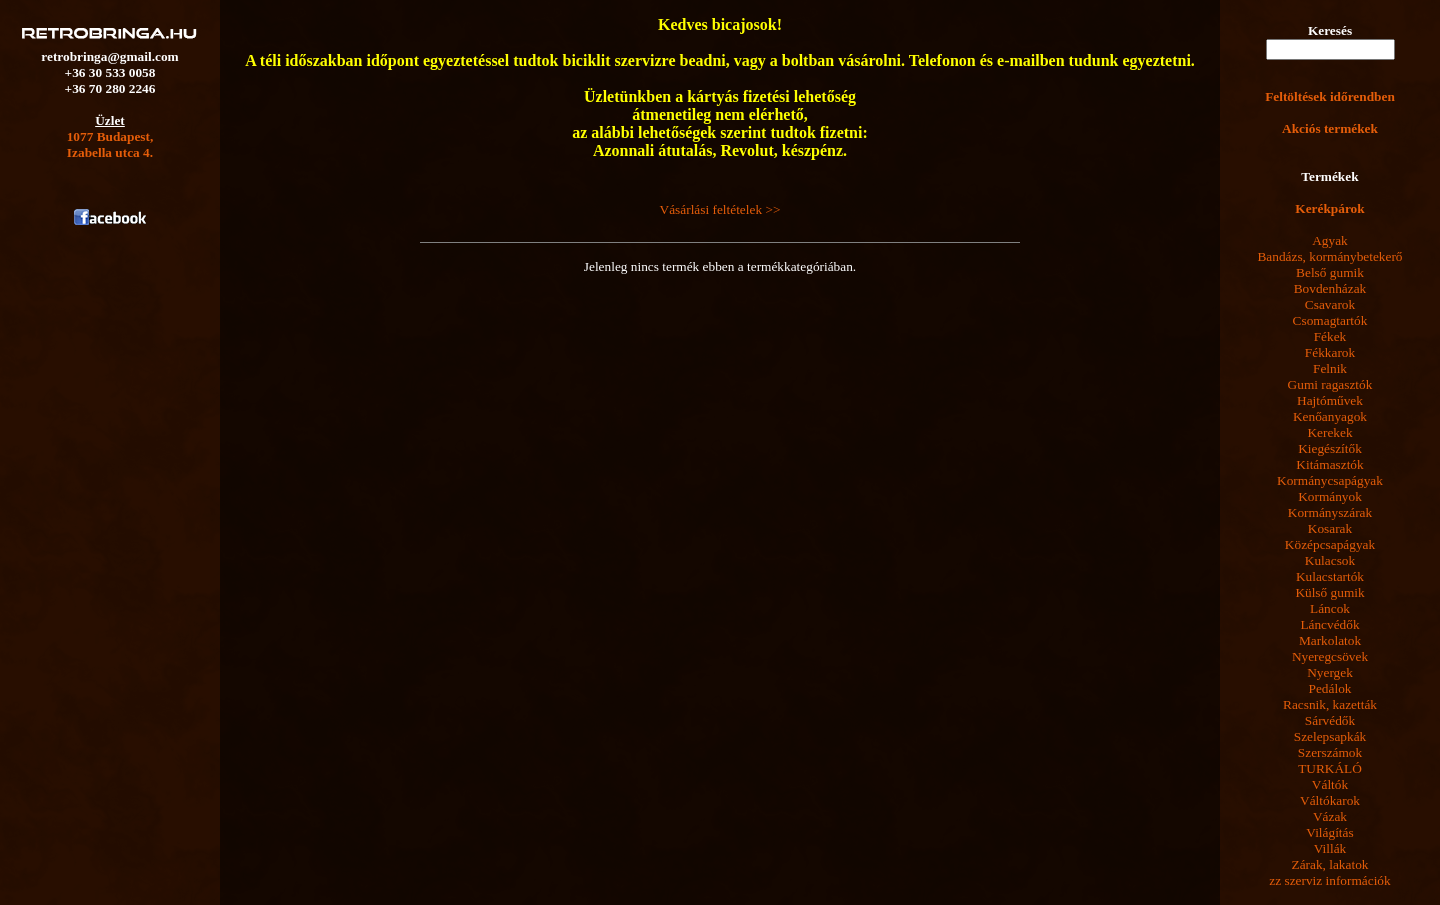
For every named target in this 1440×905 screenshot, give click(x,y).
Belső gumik (1330, 272)
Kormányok (1330, 496)
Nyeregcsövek (1330, 656)
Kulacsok (1330, 560)
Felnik (1330, 368)
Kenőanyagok (1330, 416)
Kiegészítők (1330, 448)
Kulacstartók (1330, 576)
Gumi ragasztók (1330, 384)
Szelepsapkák (1330, 736)
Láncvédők (1329, 624)
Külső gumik (1329, 592)
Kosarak (1330, 528)
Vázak (1330, 816)
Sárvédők (1330, 720)
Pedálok (1330, 688)
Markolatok (1330, 640)
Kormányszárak (1330, 512)
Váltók (1330, 784)
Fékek (1330, 336)
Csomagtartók (1330, 320)
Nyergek (1330, 672)
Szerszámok (1330, 752)
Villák (1330, 848)
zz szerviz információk (1329, 880)
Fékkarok (1330, 352)
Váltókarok (1330, 800)
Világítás (1329, 832)
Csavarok (1330, 304)
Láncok (1330, 608)
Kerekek (1329, 432)
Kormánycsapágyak (1330, 480)
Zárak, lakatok (1330, 864)
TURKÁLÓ (1330, 768)
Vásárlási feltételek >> (720, 209)
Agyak (1330, 240)
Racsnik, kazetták (1330, 704)
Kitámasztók (1329, 464)
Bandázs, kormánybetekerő (1329, 256)
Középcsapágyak (1330, 544)
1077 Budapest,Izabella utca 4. (110, 144)
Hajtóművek (1330, 400)
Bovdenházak (1330, 288)
